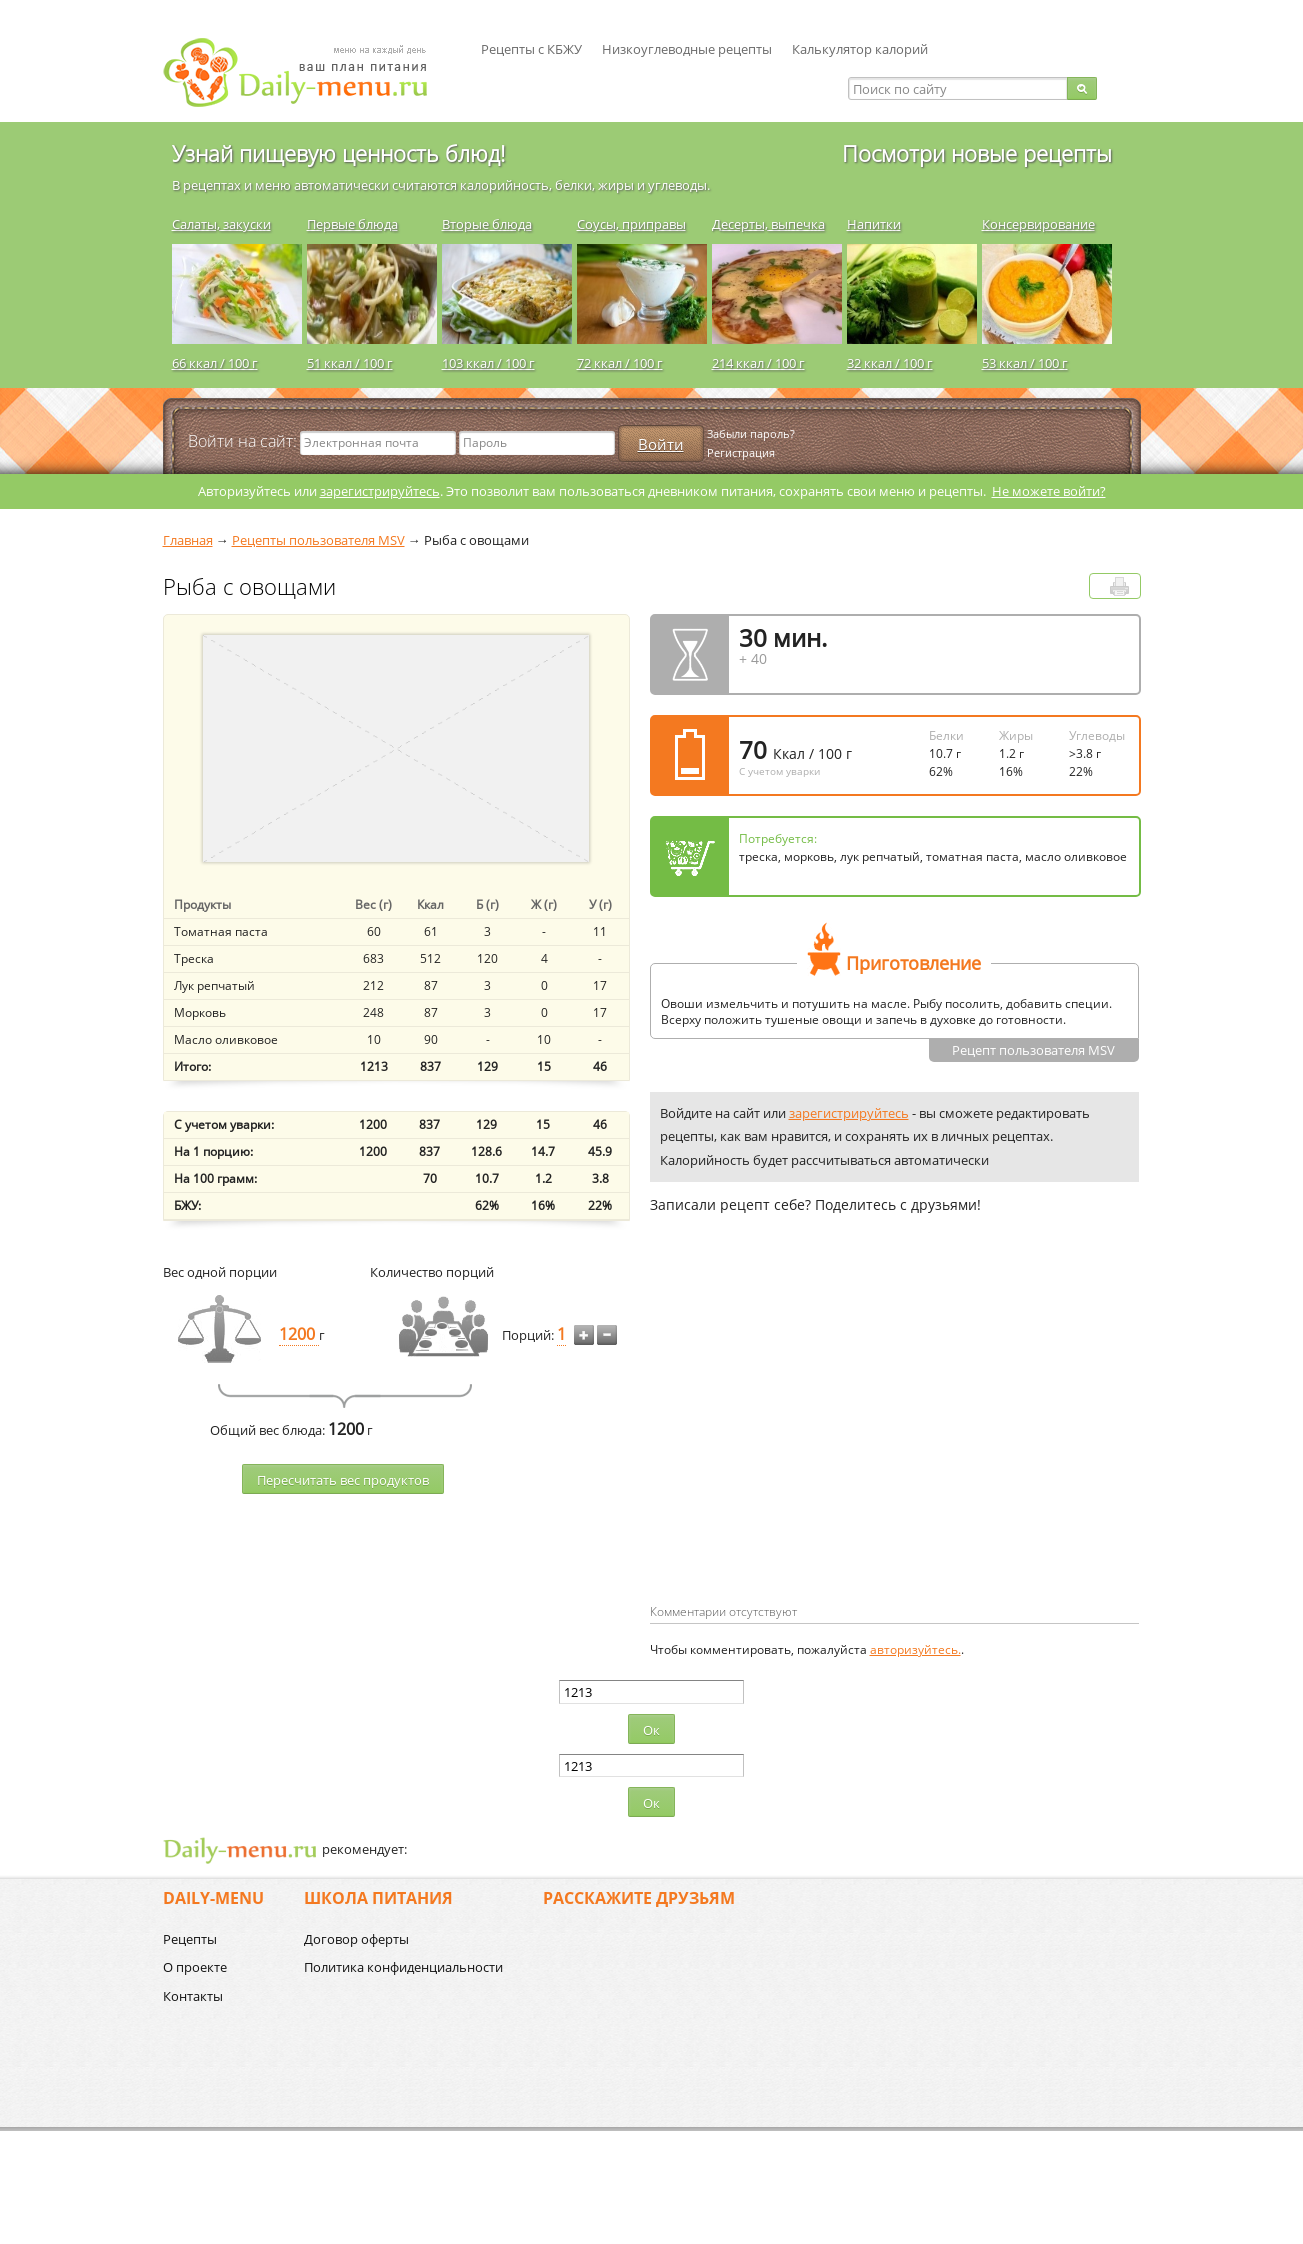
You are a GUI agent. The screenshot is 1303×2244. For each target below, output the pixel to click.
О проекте (195, 1967)
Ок (651, 1730)
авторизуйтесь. (915, 1649)
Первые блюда (352, 224)
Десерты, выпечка (768, 224)
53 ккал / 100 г (1025, 363)
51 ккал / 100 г (350, 363)
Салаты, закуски (221, 224)
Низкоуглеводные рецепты (687, 49)
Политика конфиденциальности (403, 1967)
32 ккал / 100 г (890, 363)
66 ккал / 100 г (215, 363)
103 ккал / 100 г (488, 363)
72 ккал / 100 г (620, 363)
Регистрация (741, 452)
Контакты (193, 1996)
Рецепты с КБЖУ (531, 49)
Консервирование (1038, 224)
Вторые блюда (487, 224)
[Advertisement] (818, 1441)
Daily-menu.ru (308, 72)
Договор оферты (356, 1939)
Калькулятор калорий (860, 49)
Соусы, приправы (631, 224)
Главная (188, 540)
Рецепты (190, 1939)
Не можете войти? (1049, 491)
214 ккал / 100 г (758, 363)
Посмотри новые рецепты (977, 153)
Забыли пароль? (751, 433)
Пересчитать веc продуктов (343, 1480)
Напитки (874, 224)
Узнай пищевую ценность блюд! (338, 153)
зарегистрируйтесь (380, 491)
